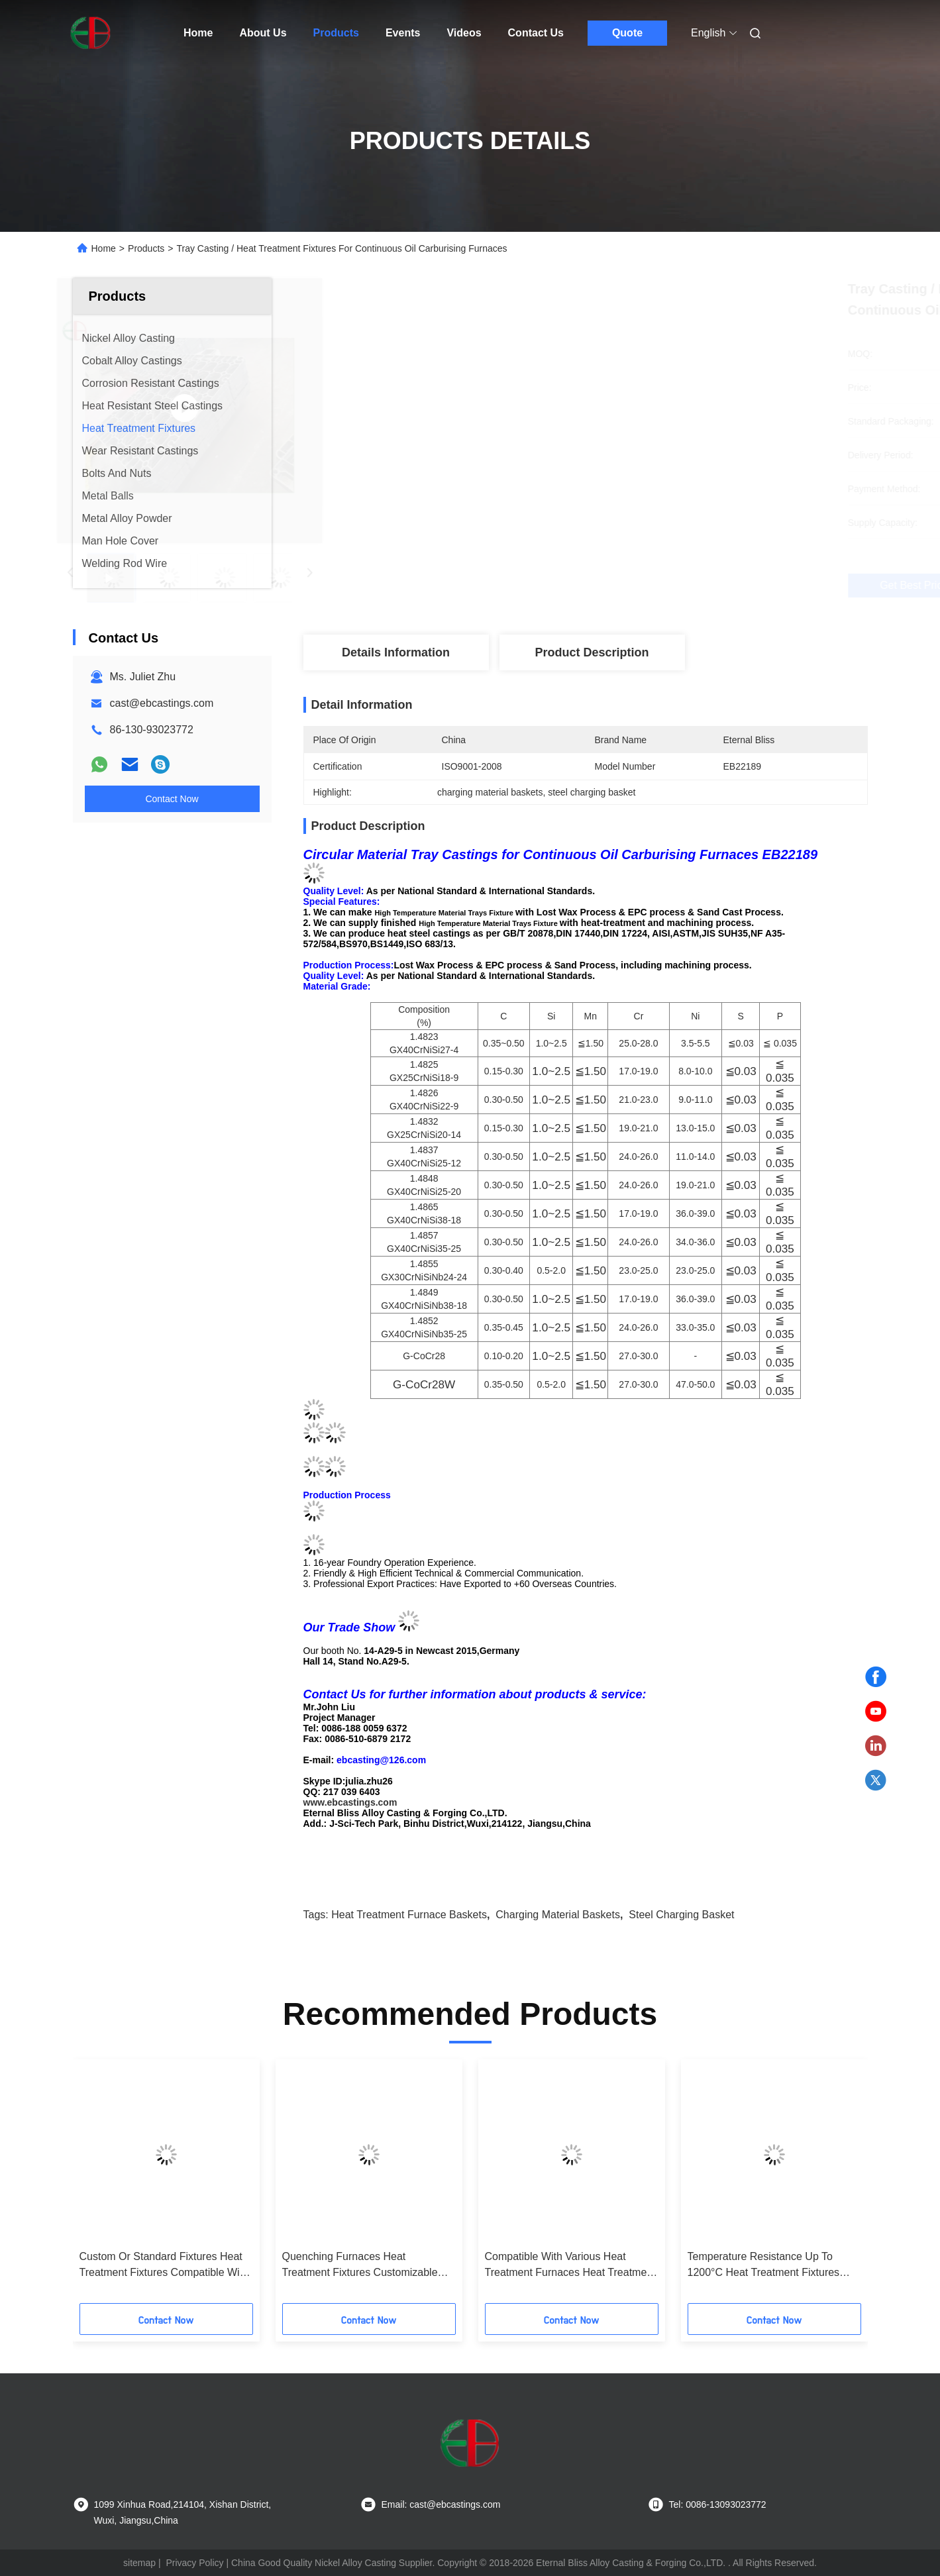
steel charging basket (681, 1914)
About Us (262, 32)
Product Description (592, 652)
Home (198, 32)
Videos (463, 32)
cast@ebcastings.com (162, 703)
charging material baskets (558, 1914)
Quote (627, 32)
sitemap (139, 2562)
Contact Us (536, 32)
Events (403, 32)
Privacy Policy (194, 2562)
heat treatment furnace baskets (409, 1914)
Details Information (396, 652)
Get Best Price (655, 585)
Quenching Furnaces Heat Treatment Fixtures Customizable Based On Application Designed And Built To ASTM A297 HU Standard (367, 2266)
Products (336, 32)
